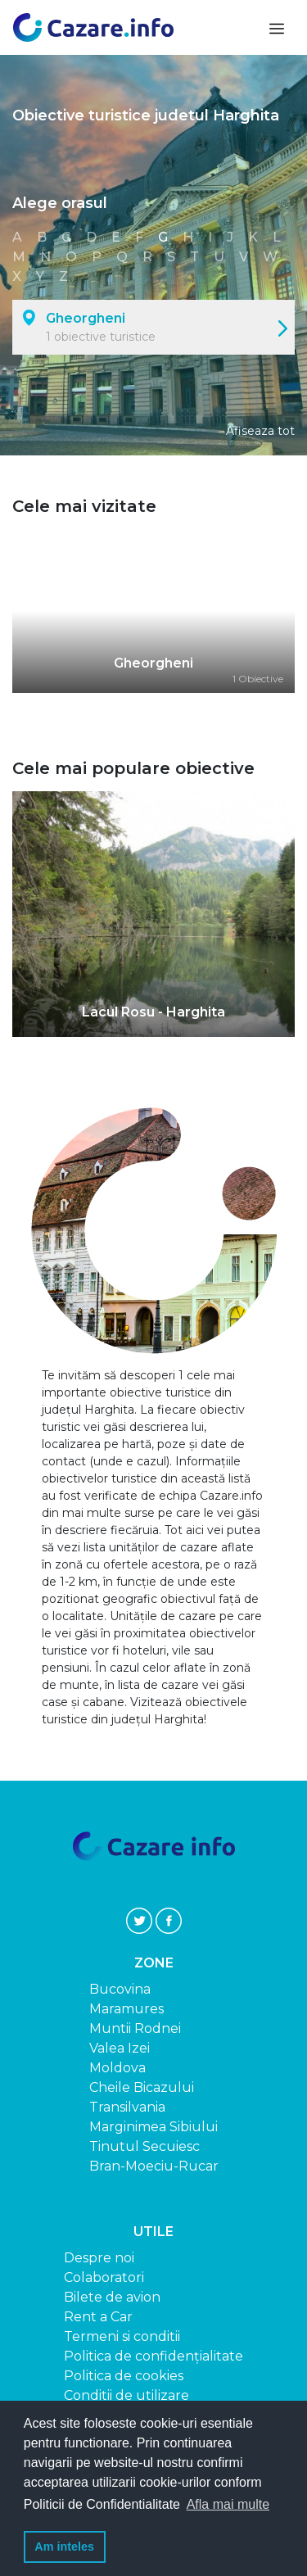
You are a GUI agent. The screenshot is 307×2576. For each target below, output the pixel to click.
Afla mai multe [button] (228, 2504)
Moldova (117, 2068)
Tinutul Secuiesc (144, 2146)
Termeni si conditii (122, 2336)
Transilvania (127, 2107)
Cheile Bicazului (141, 2087)
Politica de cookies (123, 2376)
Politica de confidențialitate (153, 2356)
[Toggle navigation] (275, 27)
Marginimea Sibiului (153, 2127)
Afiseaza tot (260, 430)
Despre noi (99, 2258)
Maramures (126, 2009)
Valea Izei (119, 2048)
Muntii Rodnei (135, 2028)
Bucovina (120, 1989)
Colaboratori (104, 2277)
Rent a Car (98, 2317)
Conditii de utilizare (126, 2395)
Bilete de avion (112, 2297)
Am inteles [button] (64, 2546)
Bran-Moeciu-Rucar (154, 2166)
